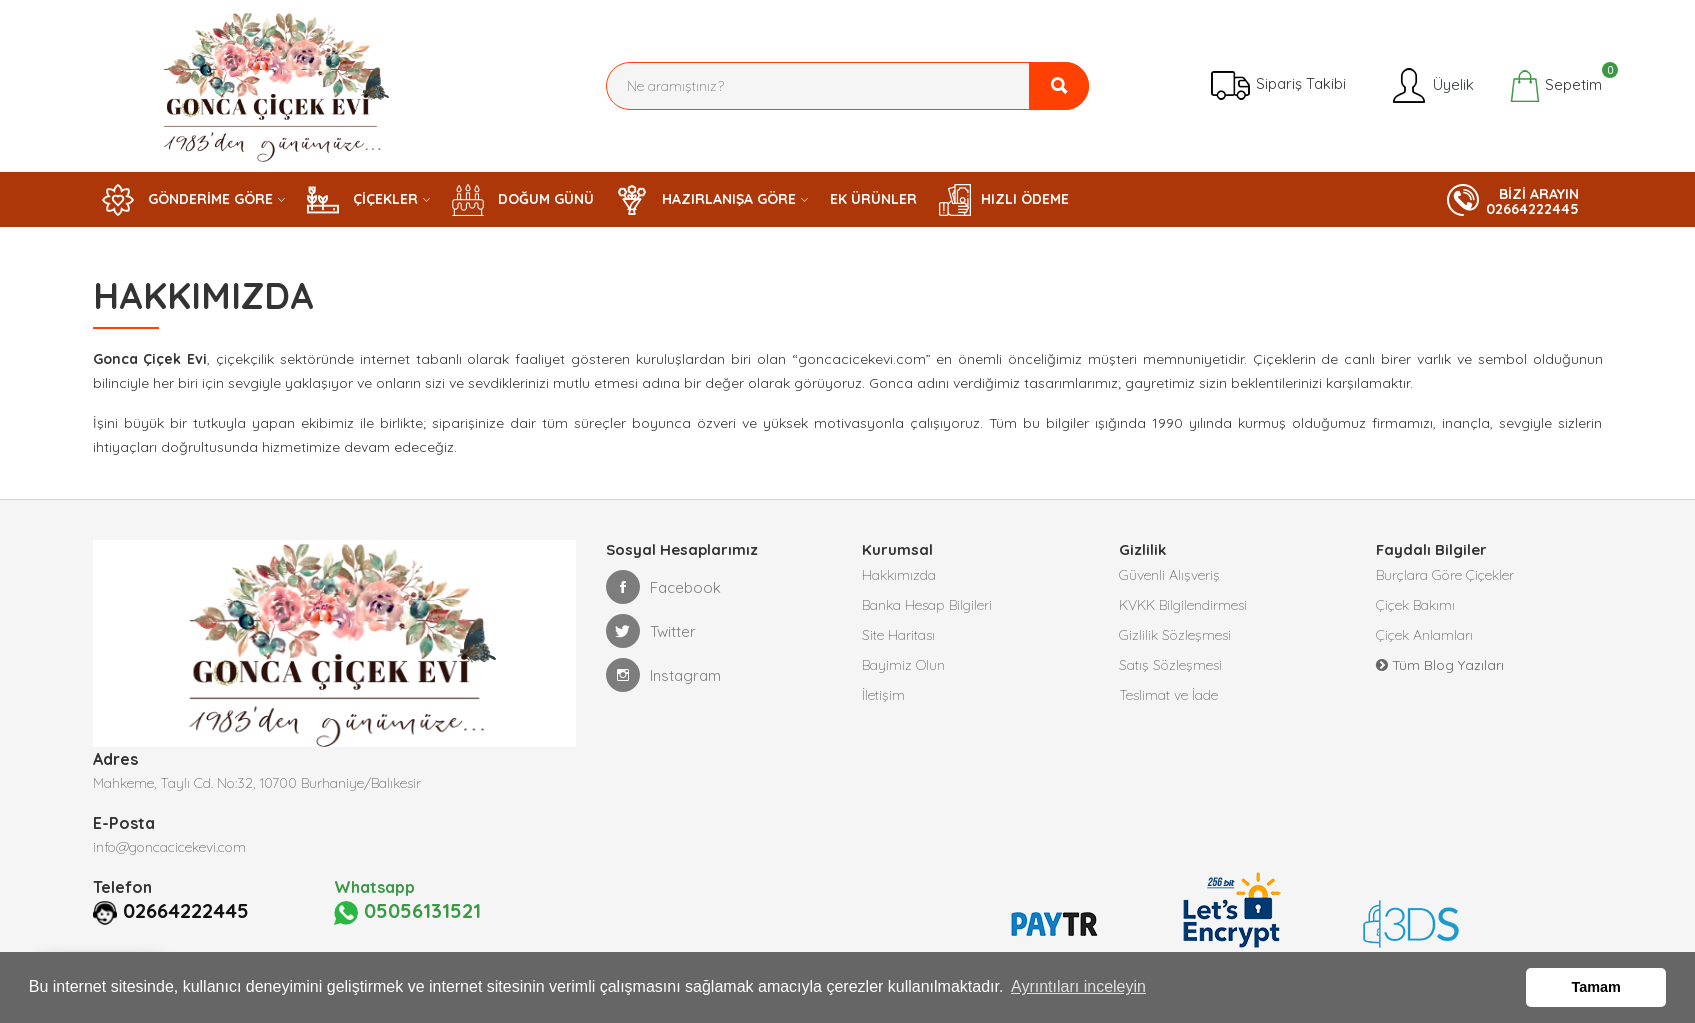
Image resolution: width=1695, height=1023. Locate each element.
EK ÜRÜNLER (873, 199)
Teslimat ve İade (1168, 695)
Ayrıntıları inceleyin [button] (1078, 986)
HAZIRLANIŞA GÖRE (706, 200)
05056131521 (407, 912)
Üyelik (1431, 86)
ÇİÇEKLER (362, 200)
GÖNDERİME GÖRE (187, 200)
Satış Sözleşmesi (1170, 665)
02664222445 (186, 911)
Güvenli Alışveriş (1169, 575)
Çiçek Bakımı (1415, 605)
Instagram (663, 675)
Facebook (663, 587)
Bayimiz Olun (903, 665)
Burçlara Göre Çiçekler (1445, 575)
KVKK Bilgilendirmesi (1183, 605)
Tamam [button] (1596, 987)
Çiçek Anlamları (1424, 635)
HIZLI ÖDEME (1004, 200)
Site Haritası (898, 635)
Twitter (651, 631)
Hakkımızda (899, 575)
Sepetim (1555, 86)
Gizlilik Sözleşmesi (1175, 635)
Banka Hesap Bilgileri (927, 605)
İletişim (883, 695)
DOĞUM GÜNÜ (523, 200)
